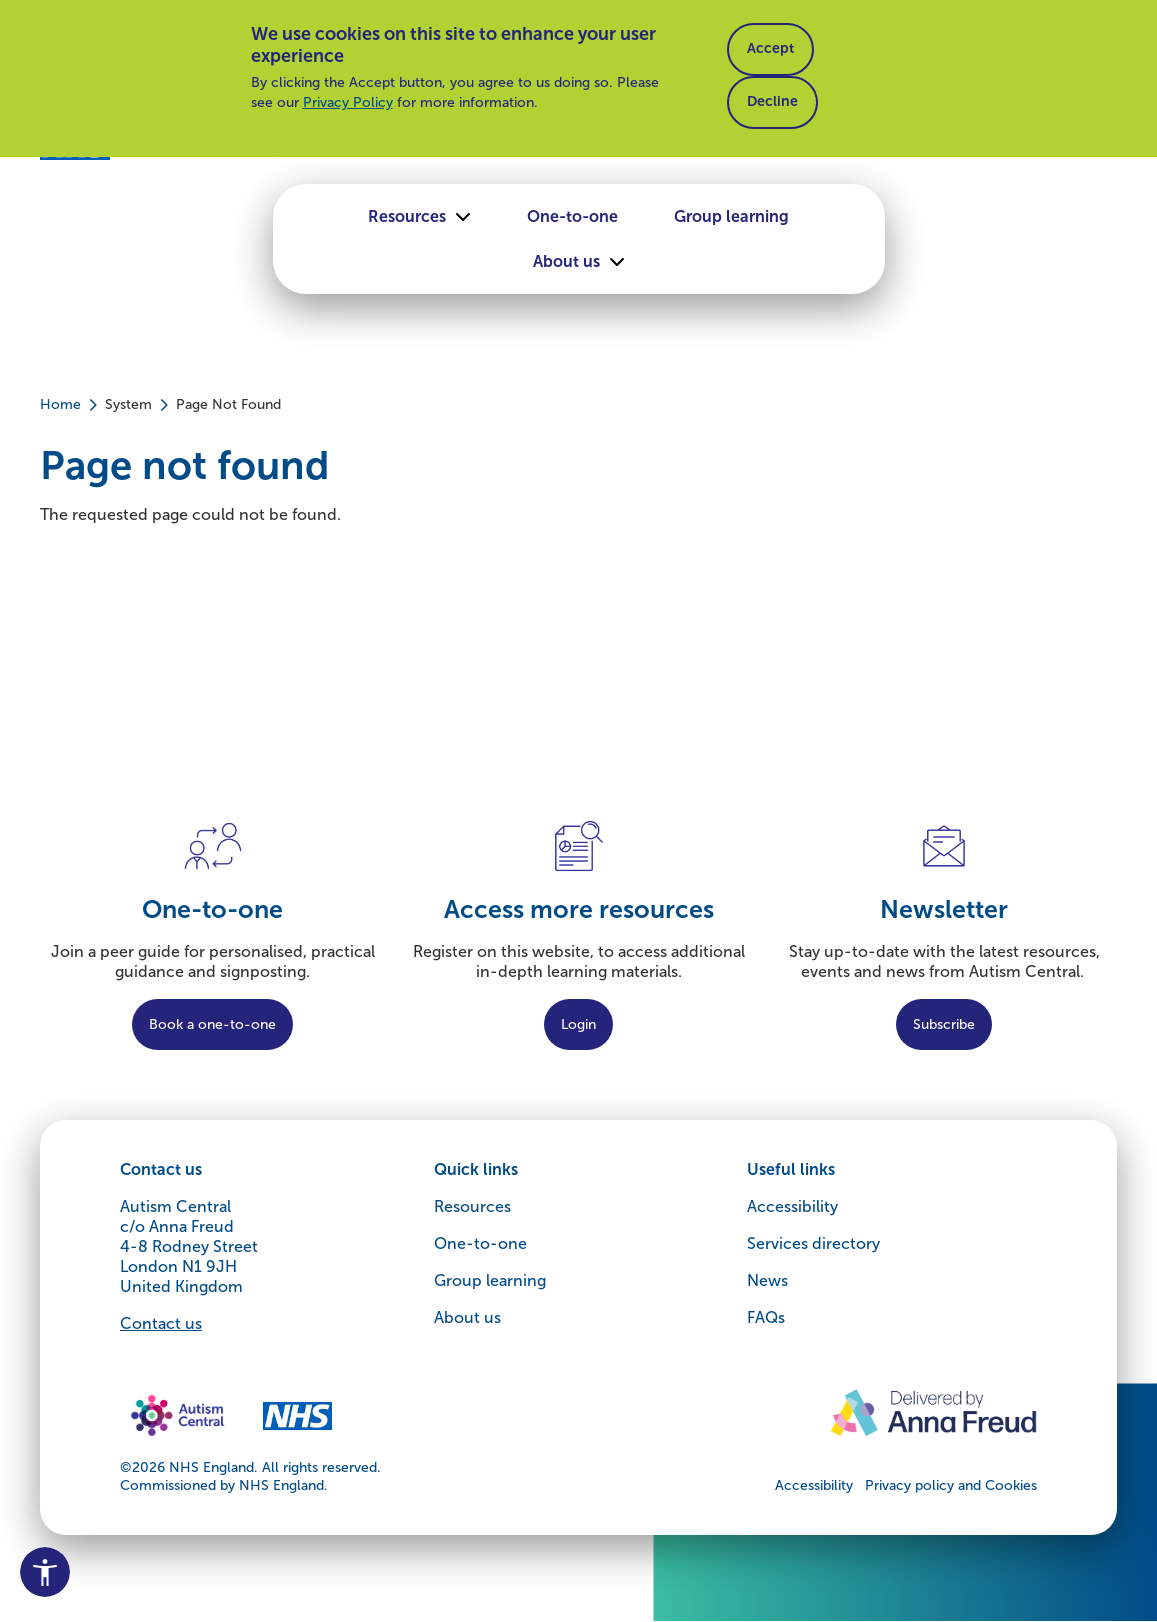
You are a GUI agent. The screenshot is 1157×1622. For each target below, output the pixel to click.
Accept (770, 49)
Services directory (813, 1243)
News (767, 1280)
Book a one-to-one (212, 1024)
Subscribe (944, 1024)
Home (60, 404)
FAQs (766, 1317)
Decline (772, 102)
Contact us (161, 1323)
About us (566, 261)
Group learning (731, 216)
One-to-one (572, 216)
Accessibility (792, 1206)
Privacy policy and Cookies (951, 1485)
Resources (407, 216)
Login (578, 1024)
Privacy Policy (348, 102)
